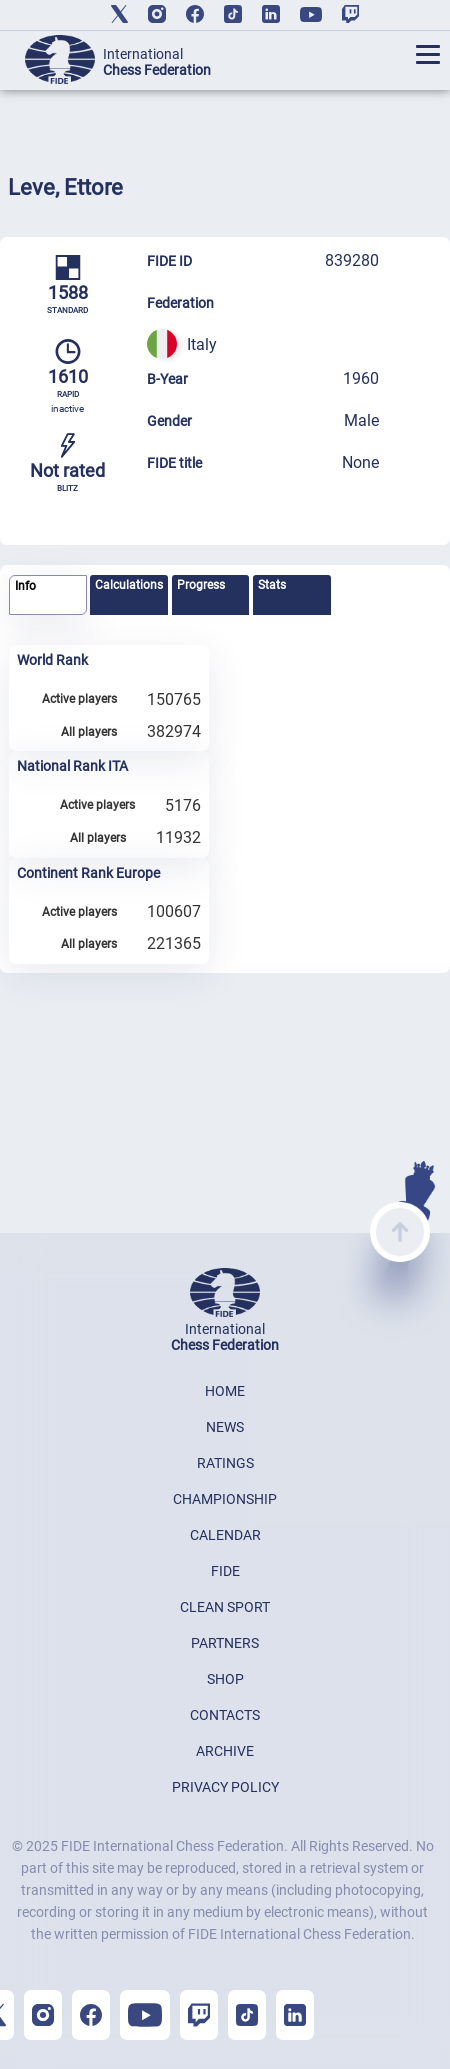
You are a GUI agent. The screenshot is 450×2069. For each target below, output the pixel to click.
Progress (201, 585)
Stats (272, 585)
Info (25, 586)
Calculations (129, 585)
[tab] (48, 595)
